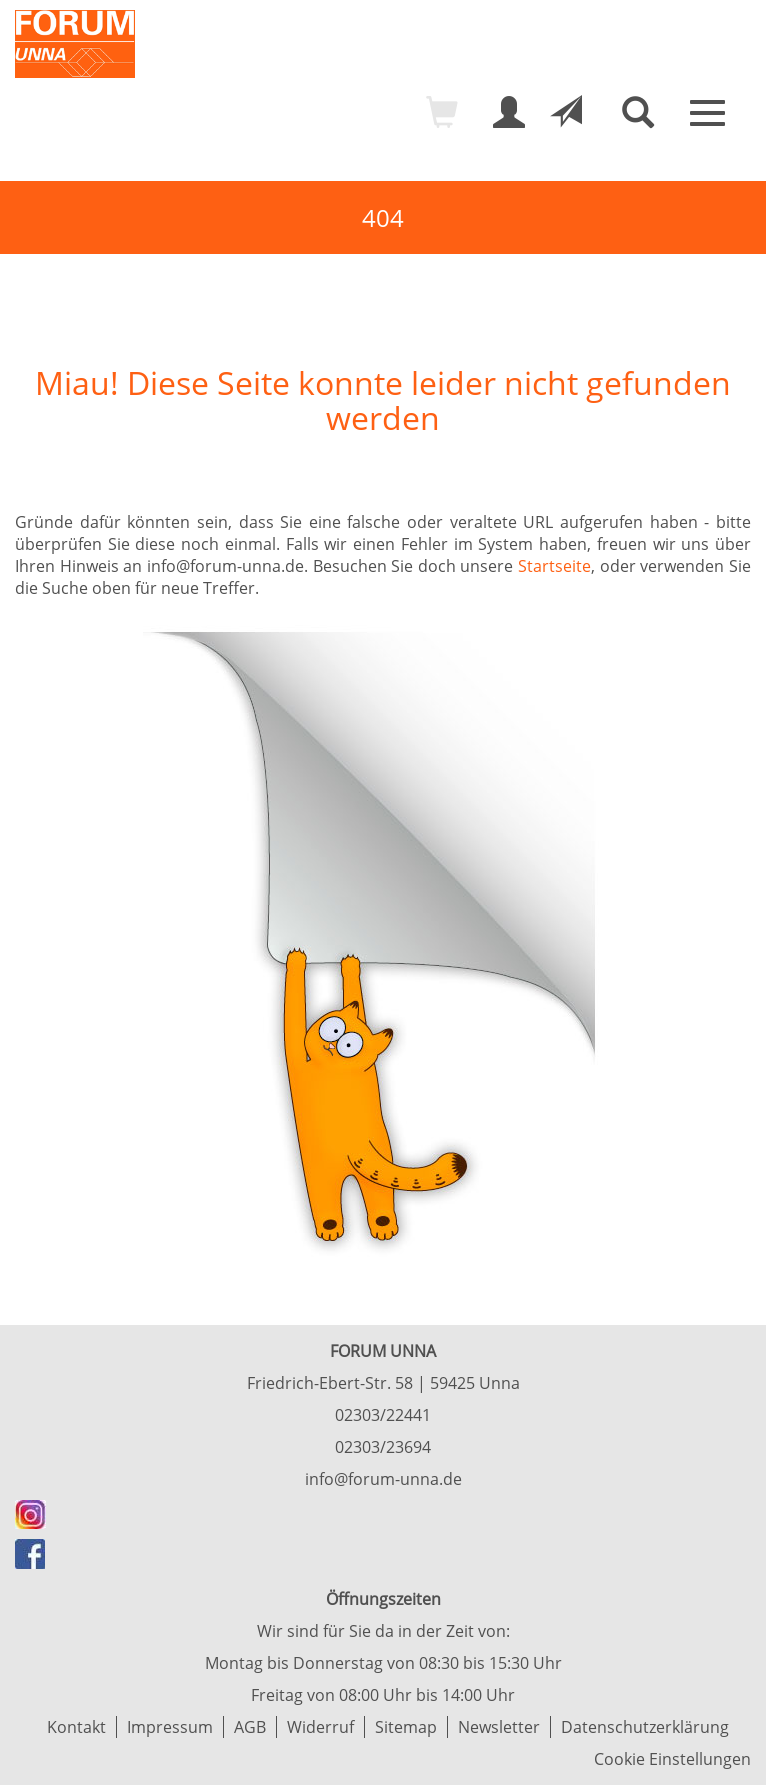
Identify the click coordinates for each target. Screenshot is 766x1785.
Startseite (554, 566)
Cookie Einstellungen (672, 1759)
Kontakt (76, 1727)
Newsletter (499, 1727)
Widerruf (320, 1727)
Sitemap (406, 1727)
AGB (250, 1727)
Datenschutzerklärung (645, 1727)
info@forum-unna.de (383, 1479)
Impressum (170, 1727)
